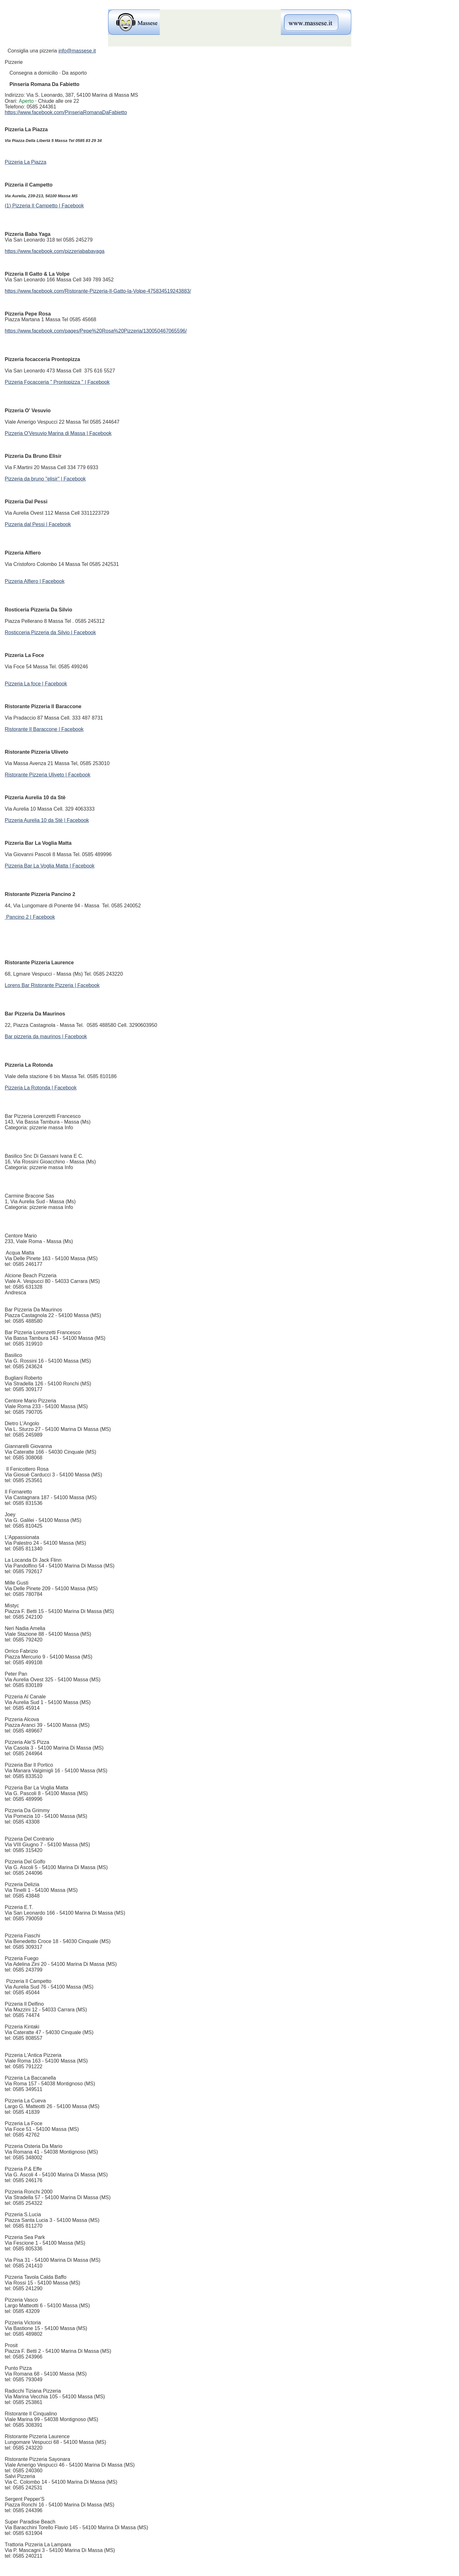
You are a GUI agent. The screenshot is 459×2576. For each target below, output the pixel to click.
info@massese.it (77, 50)
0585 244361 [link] (41, 106)
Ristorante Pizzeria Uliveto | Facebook (47, 774)
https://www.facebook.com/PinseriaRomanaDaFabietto (66, 112)
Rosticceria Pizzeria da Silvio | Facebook (50, 632)
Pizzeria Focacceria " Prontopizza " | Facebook (57, 382)
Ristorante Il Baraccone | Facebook (44, 729)
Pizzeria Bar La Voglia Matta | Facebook (49, 865)
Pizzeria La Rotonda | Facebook (40, 1087)
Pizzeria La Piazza (25, 162)
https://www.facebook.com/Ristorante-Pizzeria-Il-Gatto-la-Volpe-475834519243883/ (98, 291)
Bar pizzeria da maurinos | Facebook (46, 1036)
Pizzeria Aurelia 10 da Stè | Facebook (47, 820)
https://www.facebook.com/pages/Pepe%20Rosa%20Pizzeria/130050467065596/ (96, 331)
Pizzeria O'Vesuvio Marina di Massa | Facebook (58, 433)
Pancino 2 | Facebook (30, 917)
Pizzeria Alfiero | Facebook (34, 581)
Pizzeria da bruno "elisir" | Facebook (45, 478)
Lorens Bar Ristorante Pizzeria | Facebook (52, 985)
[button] (49, 101)
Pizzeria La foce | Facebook (36, 683)
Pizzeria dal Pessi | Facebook (38, 524)
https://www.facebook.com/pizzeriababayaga (55, 251)
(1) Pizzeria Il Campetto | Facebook (44, 205)
